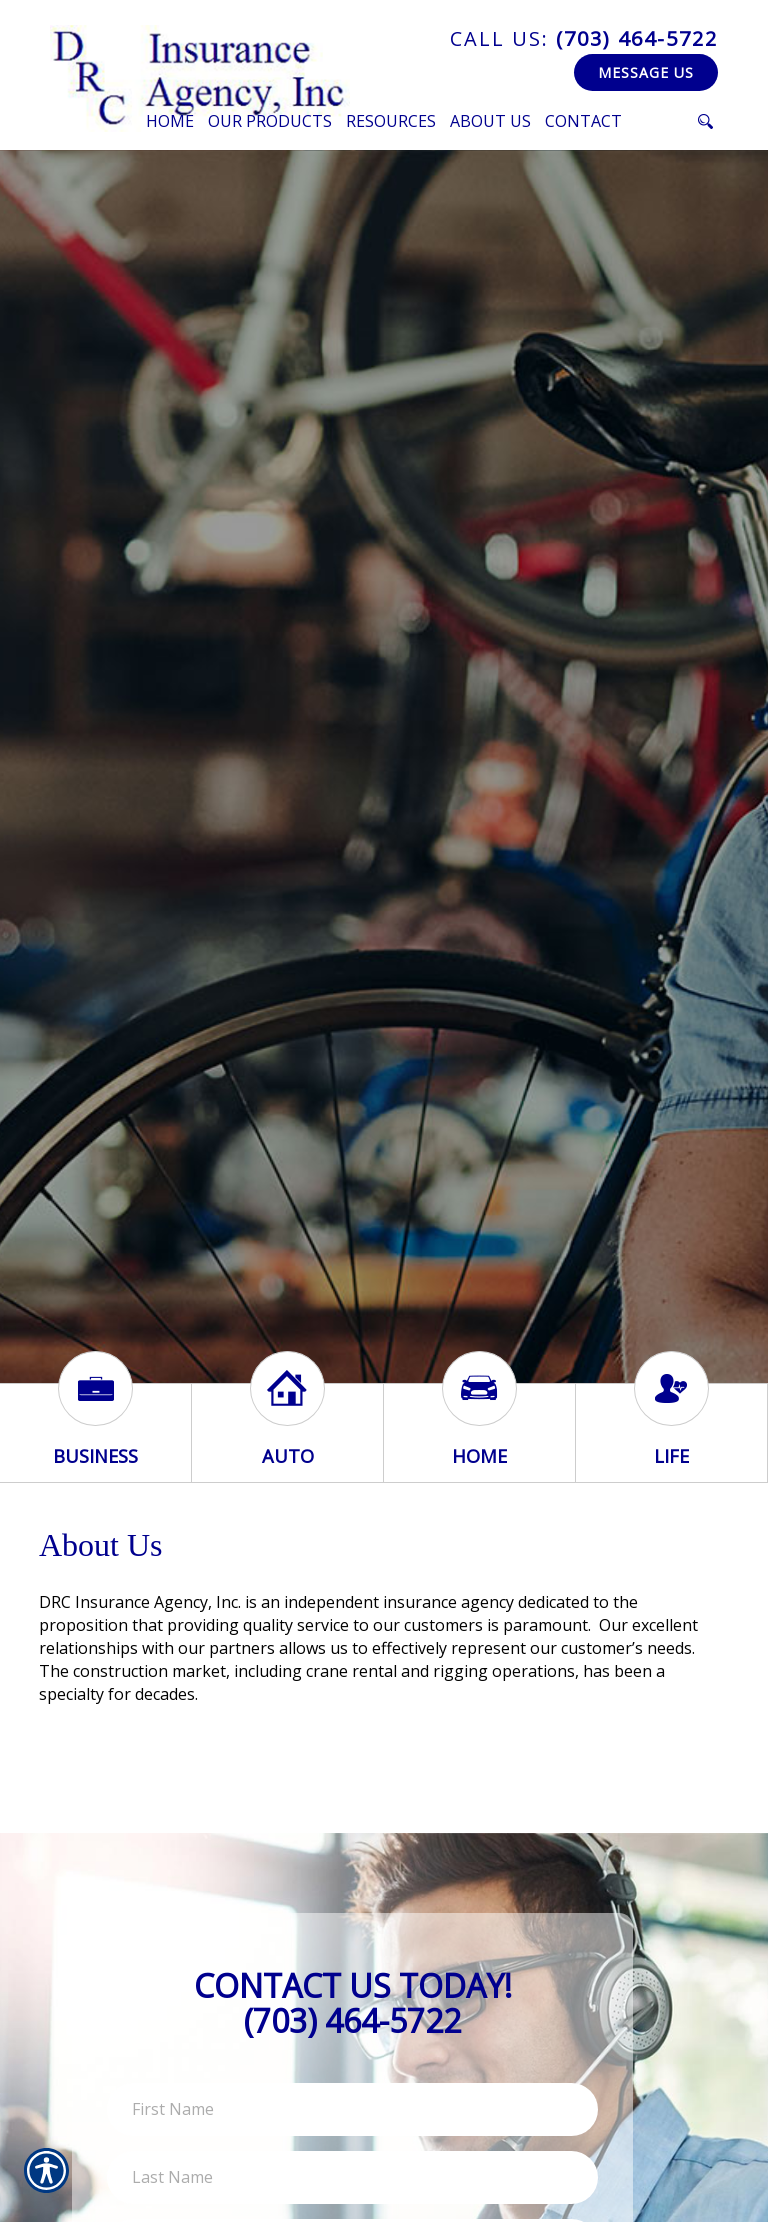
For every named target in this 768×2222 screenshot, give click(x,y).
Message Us (646, 72)
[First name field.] (352, 2109)
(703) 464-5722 (584, 38)
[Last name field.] (352, 2177)
